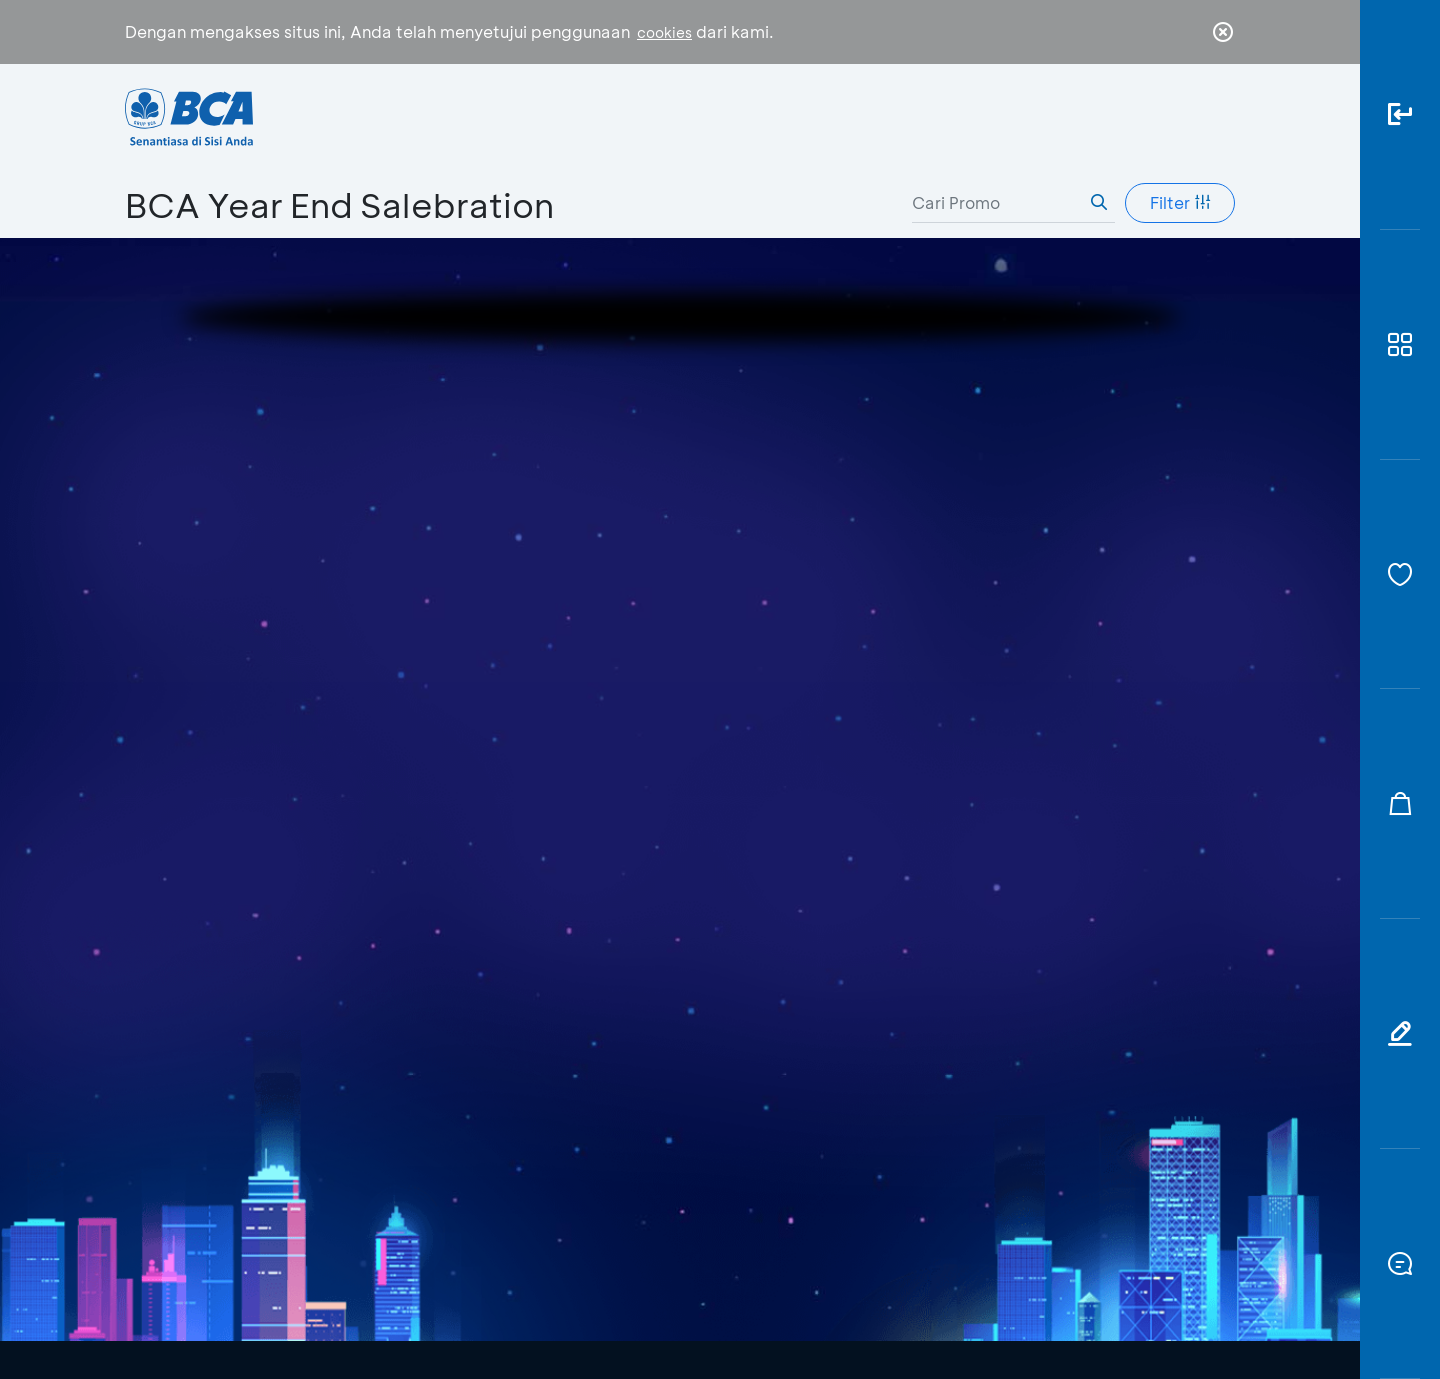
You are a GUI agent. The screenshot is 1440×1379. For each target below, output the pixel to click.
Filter (1180, 202)
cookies (664, 32)
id (1182, 117)
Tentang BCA (790, 115)
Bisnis (653, 115)
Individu (537, 115)
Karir (923, 115)
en (1217, 117)
